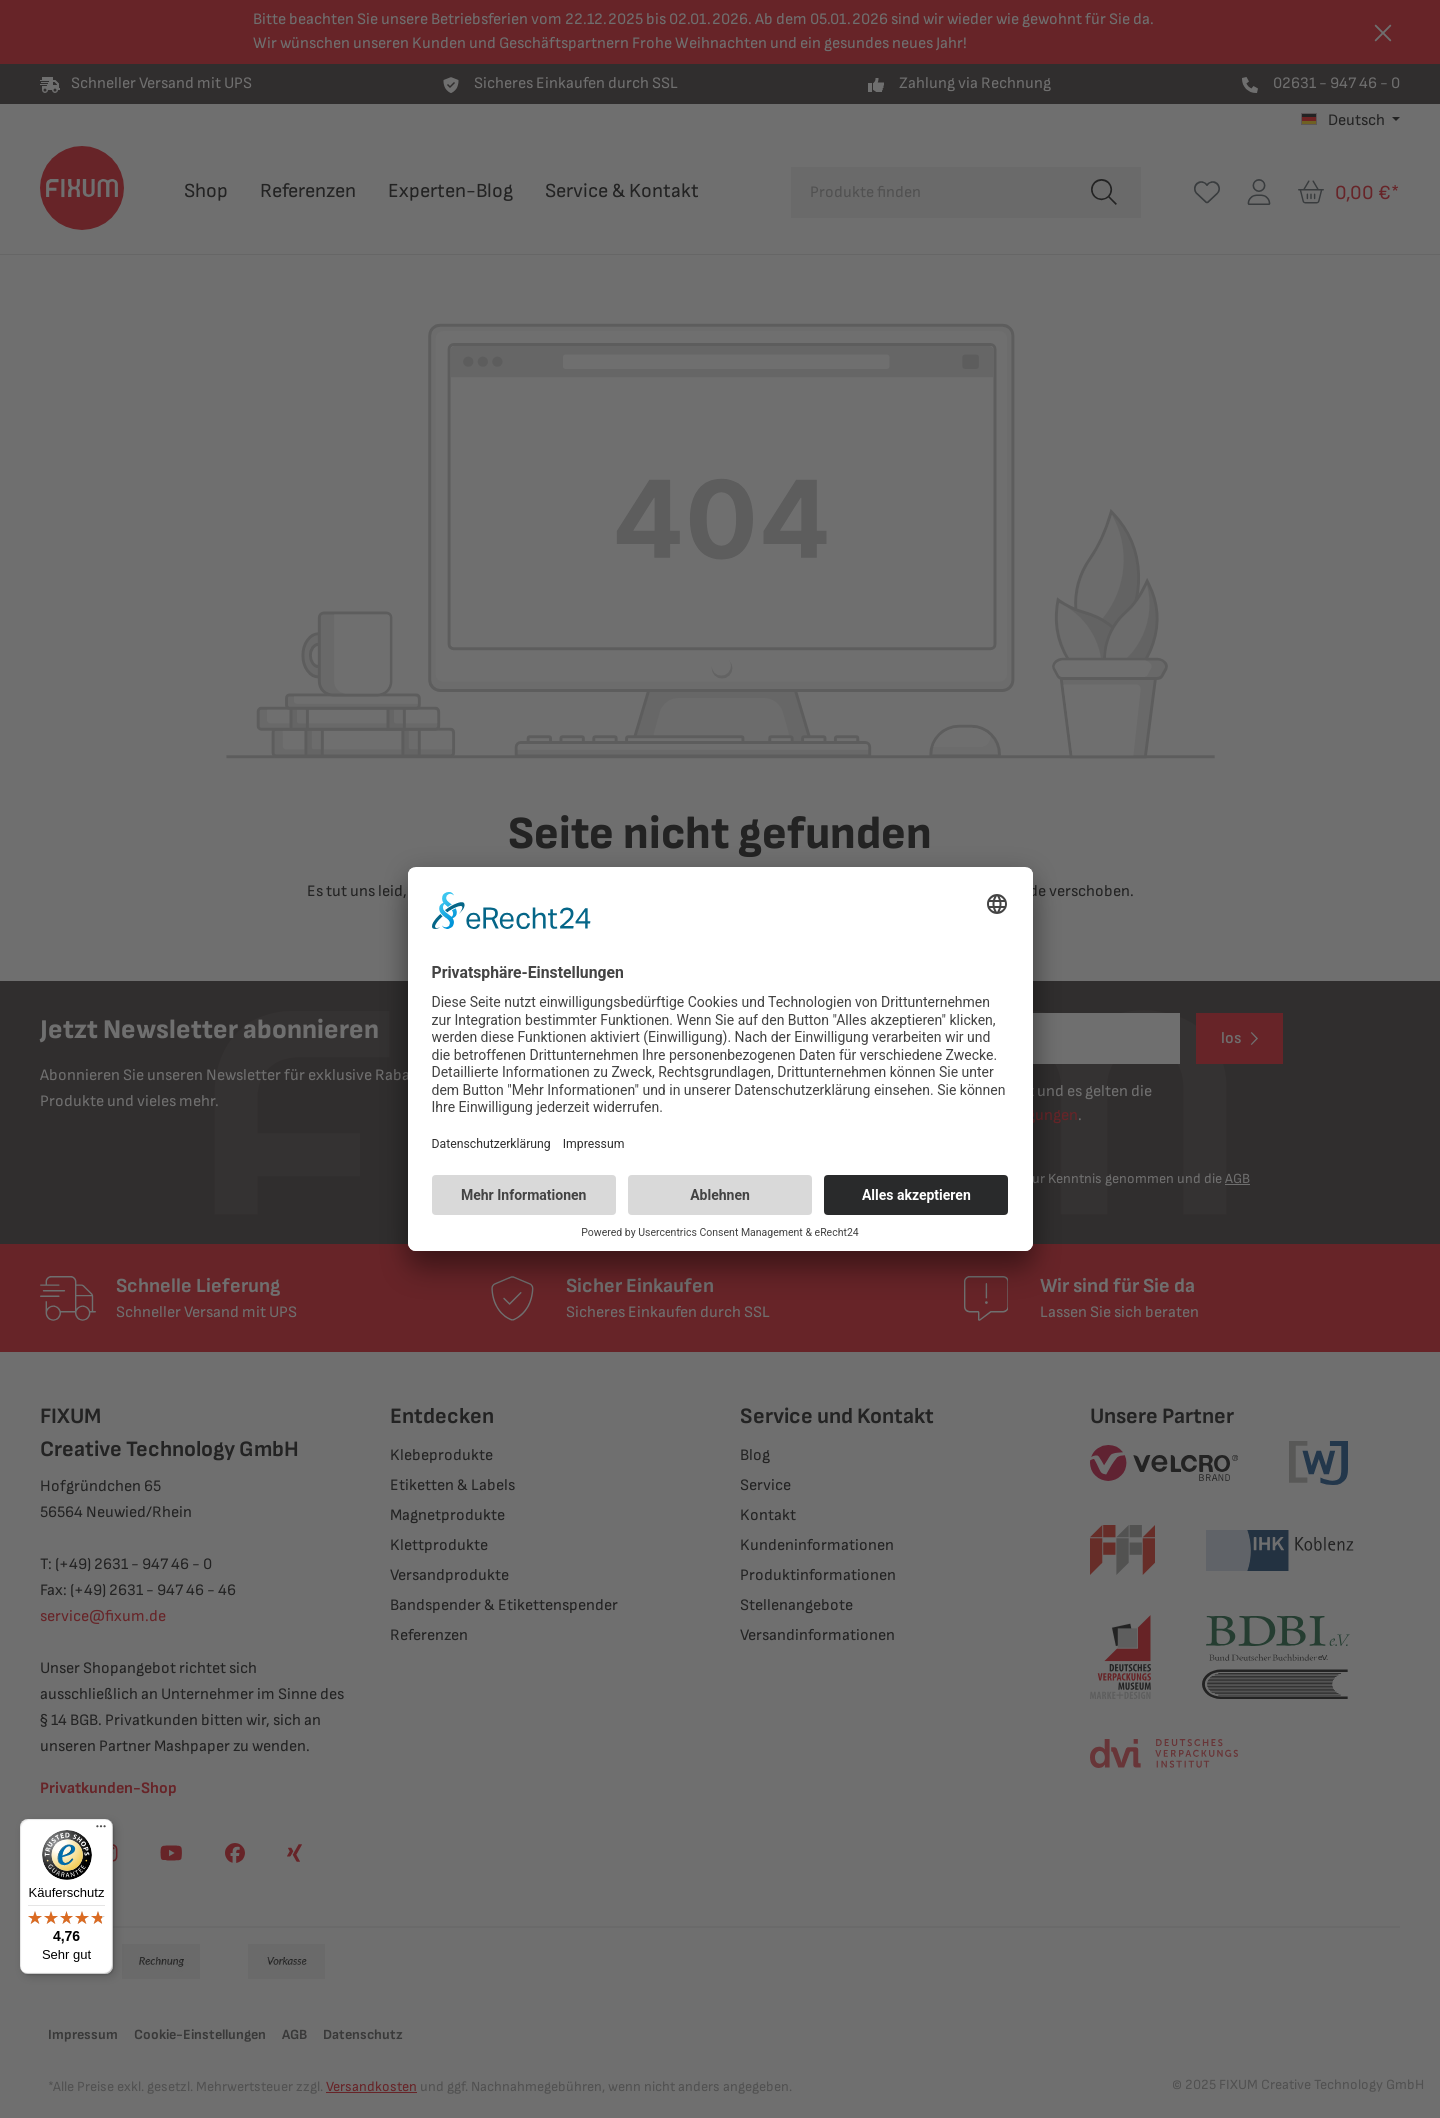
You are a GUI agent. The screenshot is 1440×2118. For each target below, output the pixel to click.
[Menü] (101, 1831)
